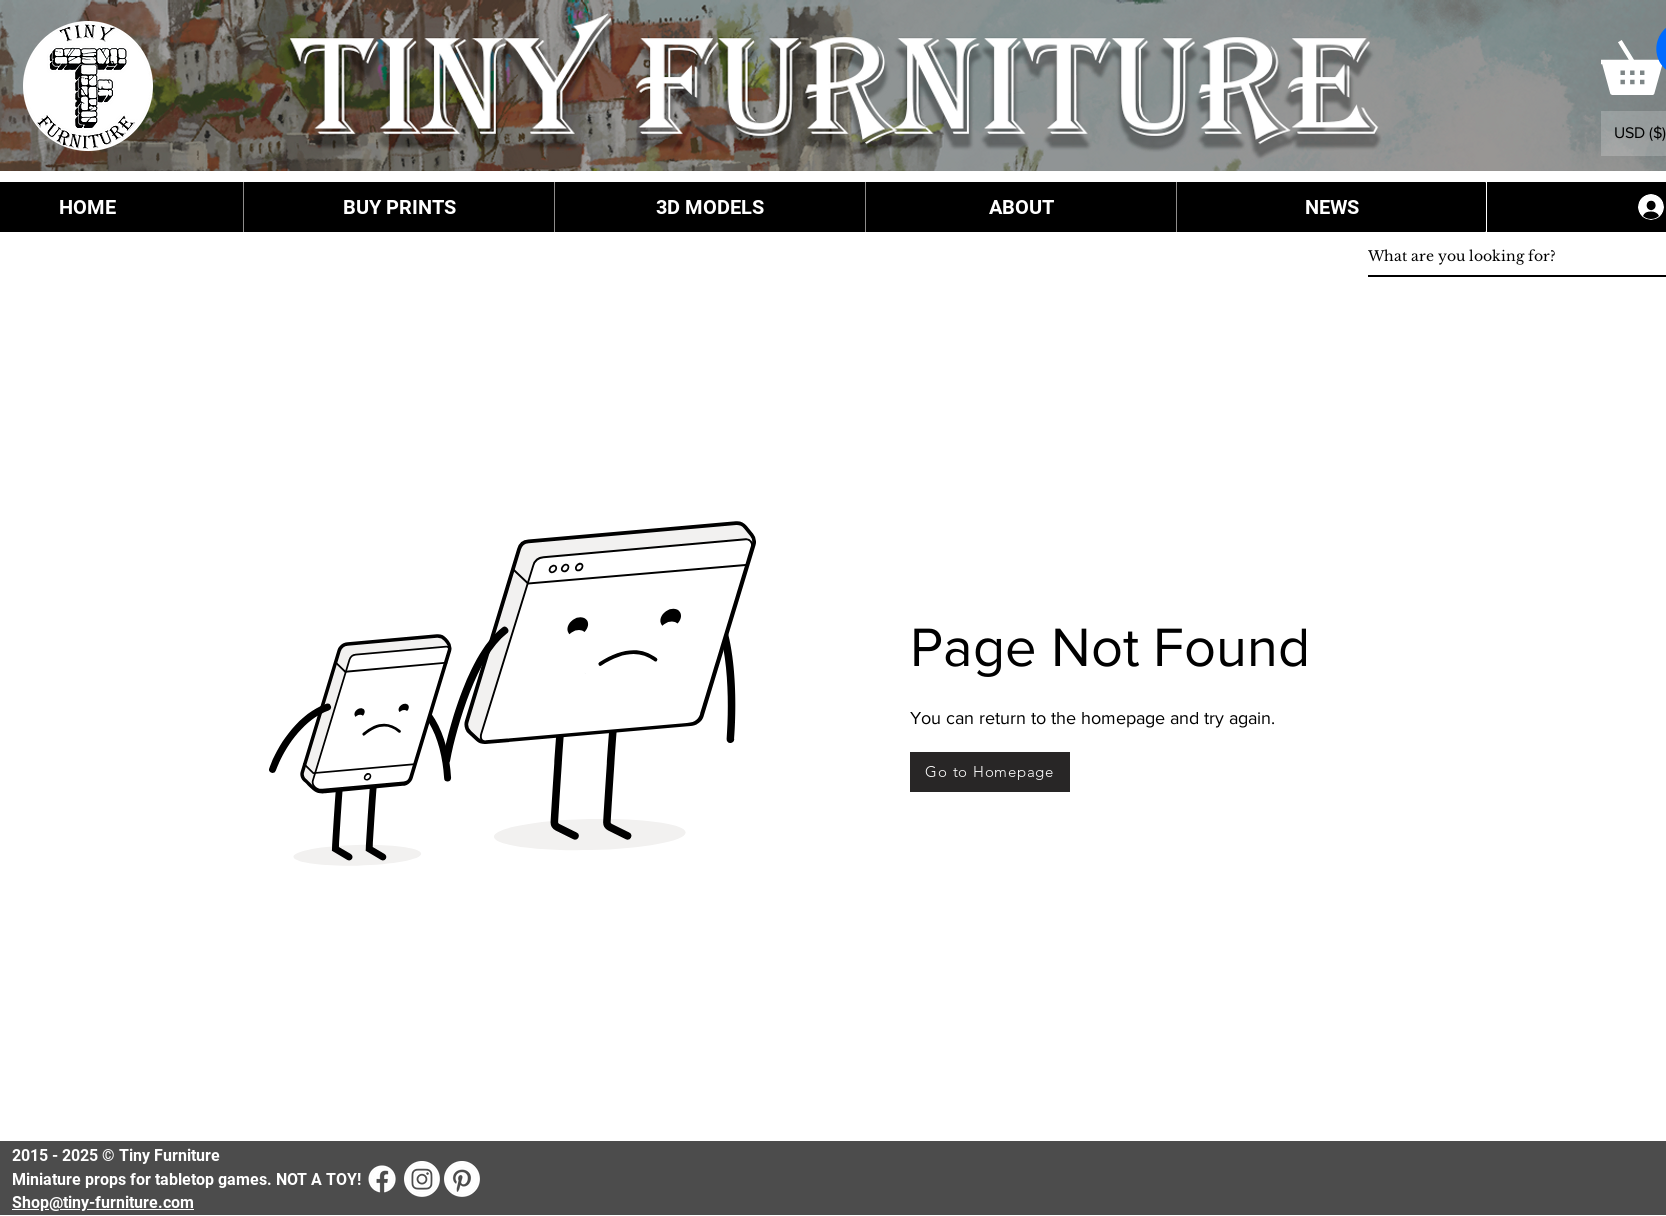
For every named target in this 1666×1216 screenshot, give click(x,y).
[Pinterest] (462, 1179)
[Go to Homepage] (990, 772)
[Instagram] (422, 1179)
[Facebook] (382, 1179)
